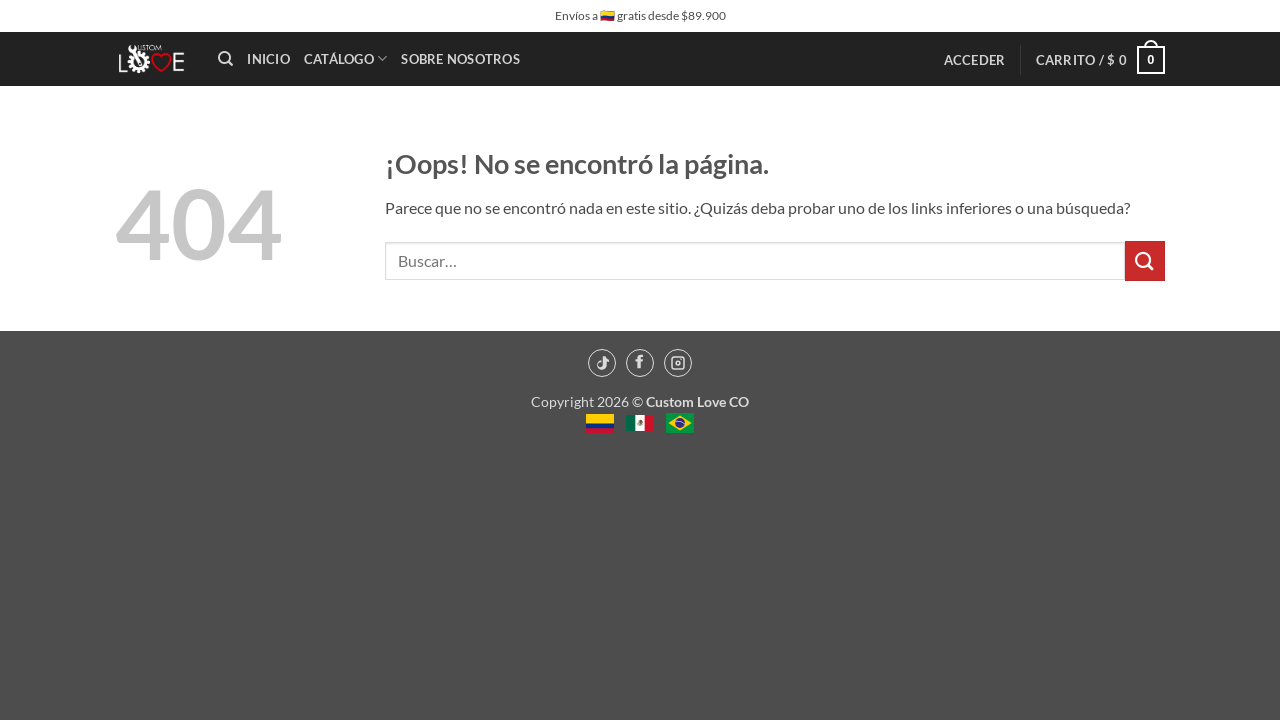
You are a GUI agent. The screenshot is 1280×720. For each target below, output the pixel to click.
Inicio (268, 59)
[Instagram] (678, 363)
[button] (975, 60)
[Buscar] (225, 59)
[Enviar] (1145, 260)
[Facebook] (640, 363)
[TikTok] (602, 363)
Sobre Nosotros (460, 59)
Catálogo (346, 58)
